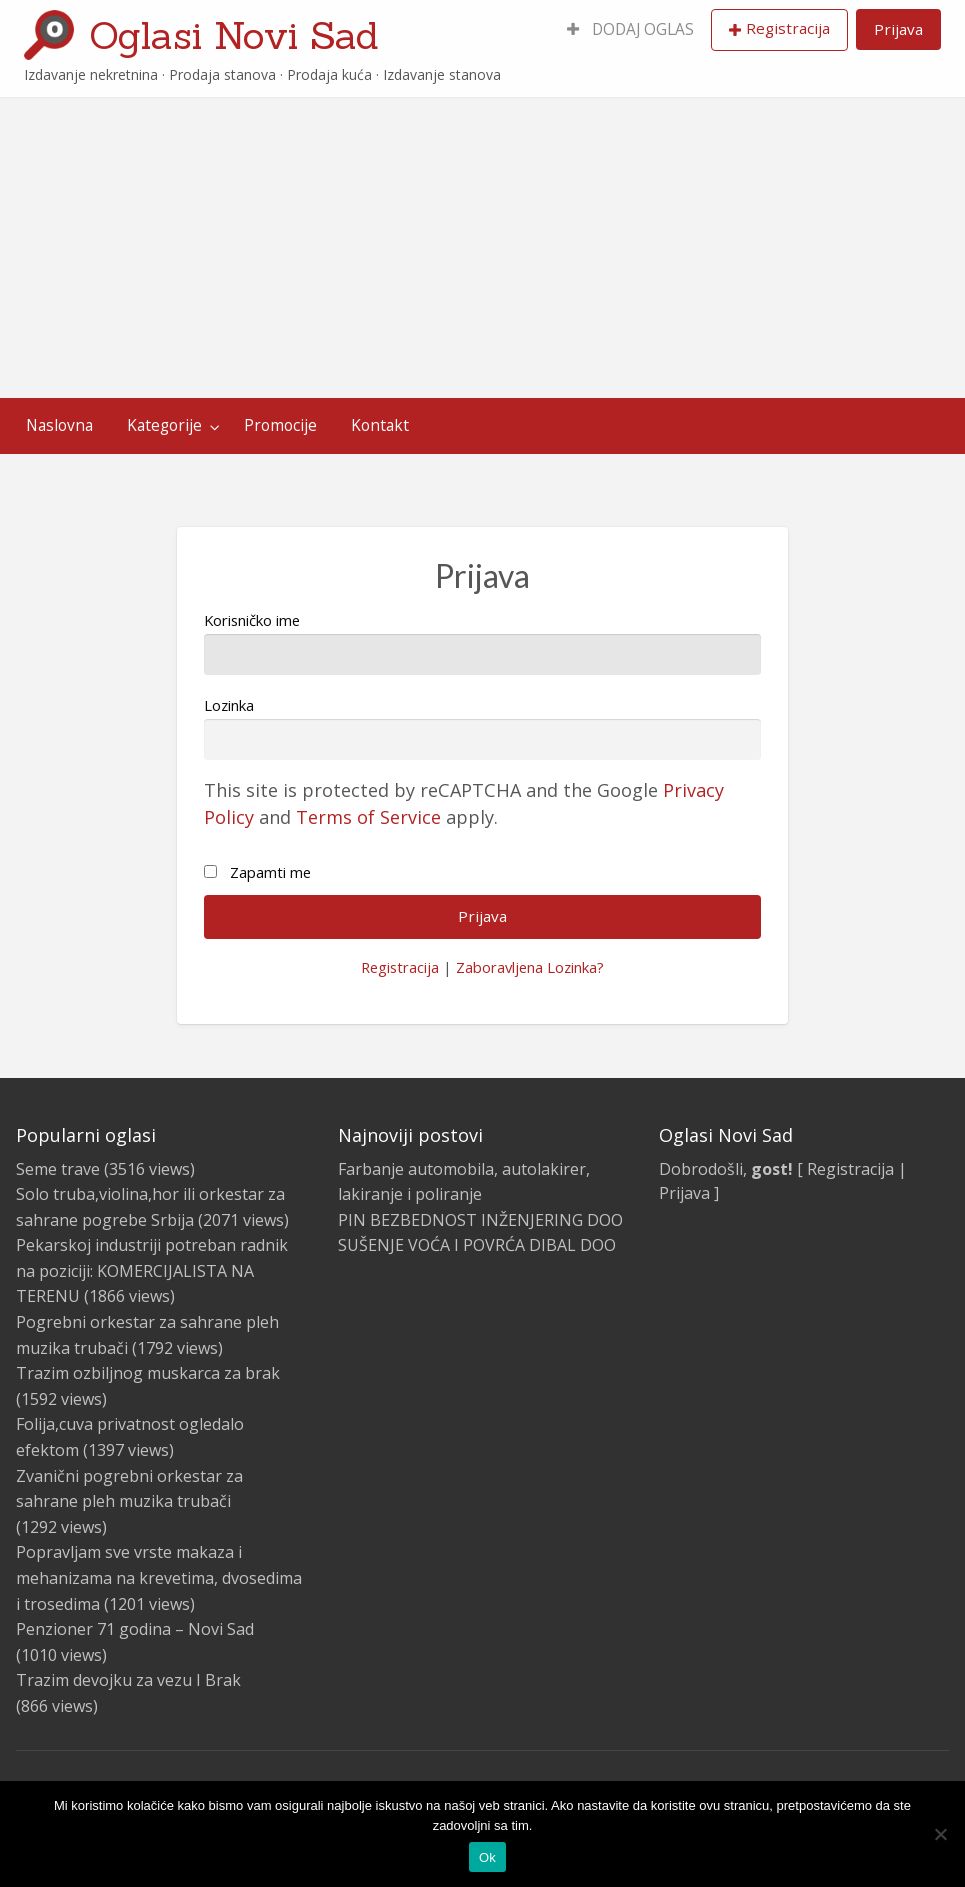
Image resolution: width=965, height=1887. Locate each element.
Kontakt (380, 425)
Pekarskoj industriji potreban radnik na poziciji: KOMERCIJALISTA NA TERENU (152, 1270)
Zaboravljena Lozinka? (530, 967)
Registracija (788, 28)
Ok (487, 1857)
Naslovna (59, 425)
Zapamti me (270, 872)
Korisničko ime (482, 642)
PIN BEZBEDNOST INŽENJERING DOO (480, 1220)
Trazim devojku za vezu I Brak (128, 1680)
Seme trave (58, 1169)
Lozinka (482, 727)
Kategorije (164, 425)
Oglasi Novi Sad (234, 35)
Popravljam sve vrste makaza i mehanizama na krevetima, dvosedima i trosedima (159, 1577)
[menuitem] (630, 30)
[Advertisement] (482, 248)
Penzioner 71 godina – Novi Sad (135, 1629)
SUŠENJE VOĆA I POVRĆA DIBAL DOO (477, 1245)
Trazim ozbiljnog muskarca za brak (148, 1373)
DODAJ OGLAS (630, 29)
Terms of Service (368, 817)
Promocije (280, 425)
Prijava (898, 29)
